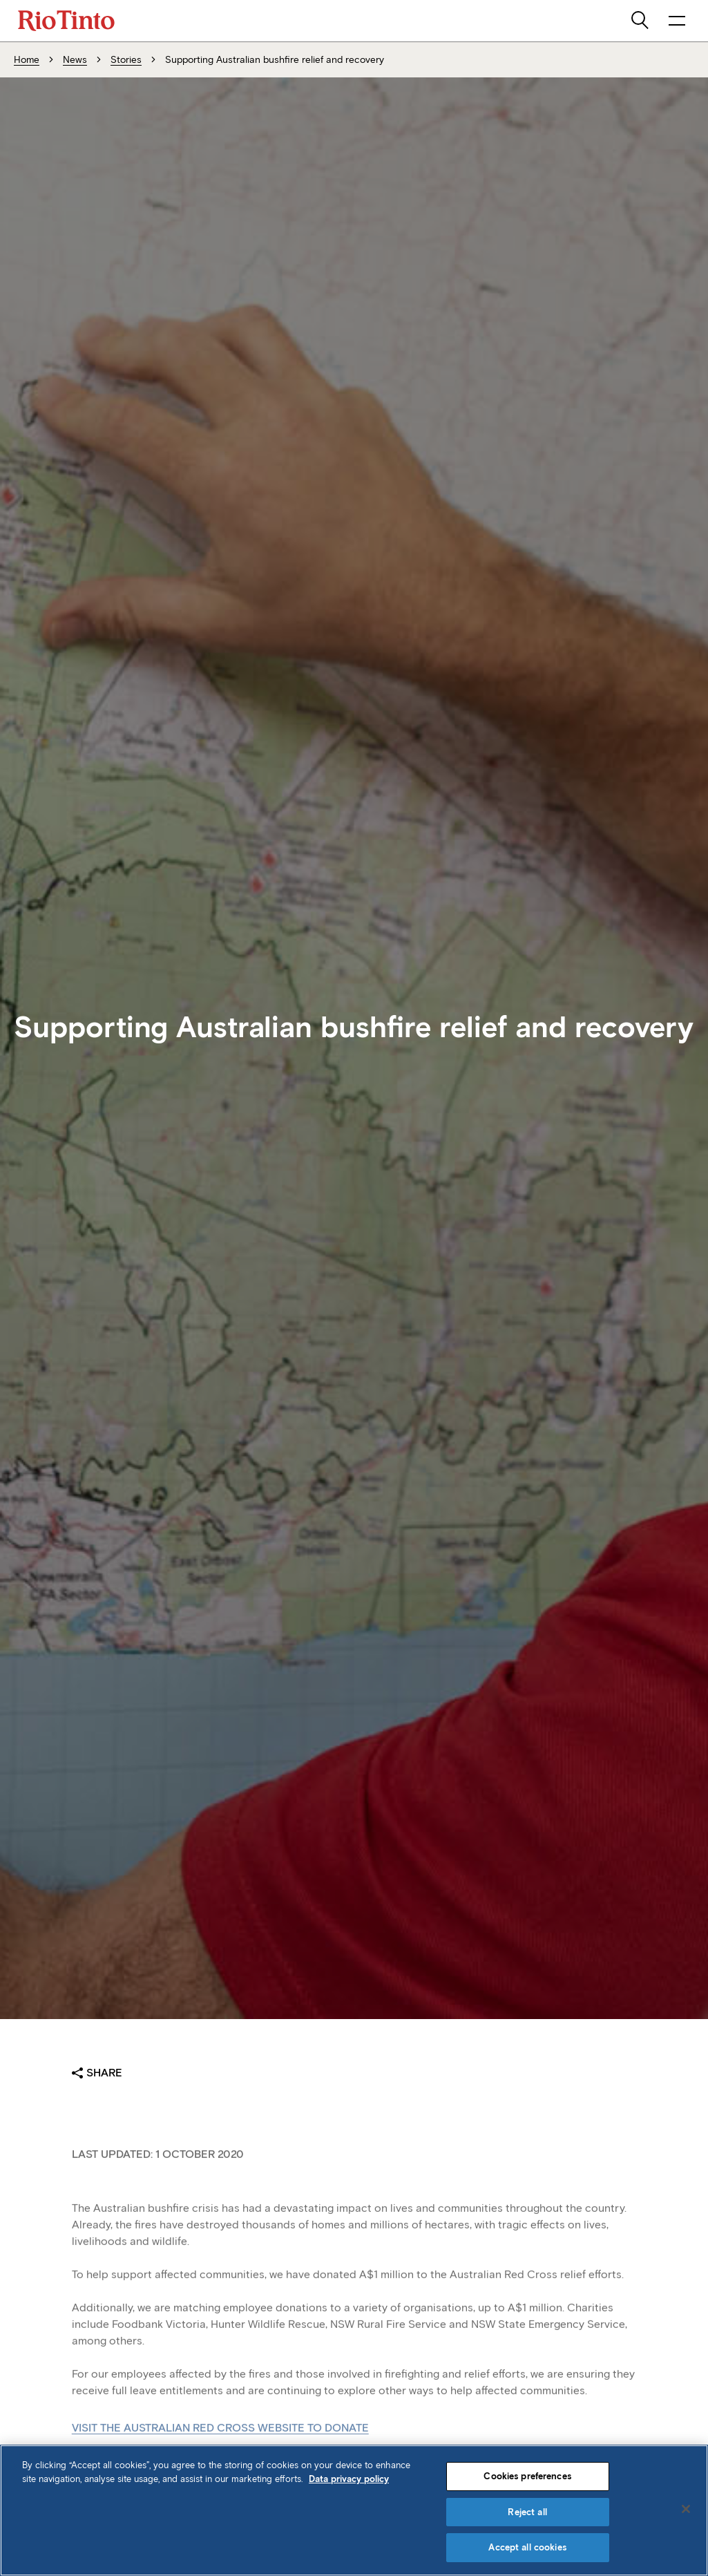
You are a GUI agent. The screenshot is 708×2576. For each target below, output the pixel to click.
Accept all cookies (527, 2547)
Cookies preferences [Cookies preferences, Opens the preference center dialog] (527, 2476)
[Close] (686, 2509)
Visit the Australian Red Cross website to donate (220, 2441)
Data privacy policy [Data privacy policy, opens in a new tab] (349, 2479)
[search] (641, 21)
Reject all (527, 2512)
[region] (354, 2510)
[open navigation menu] (677, 21)
